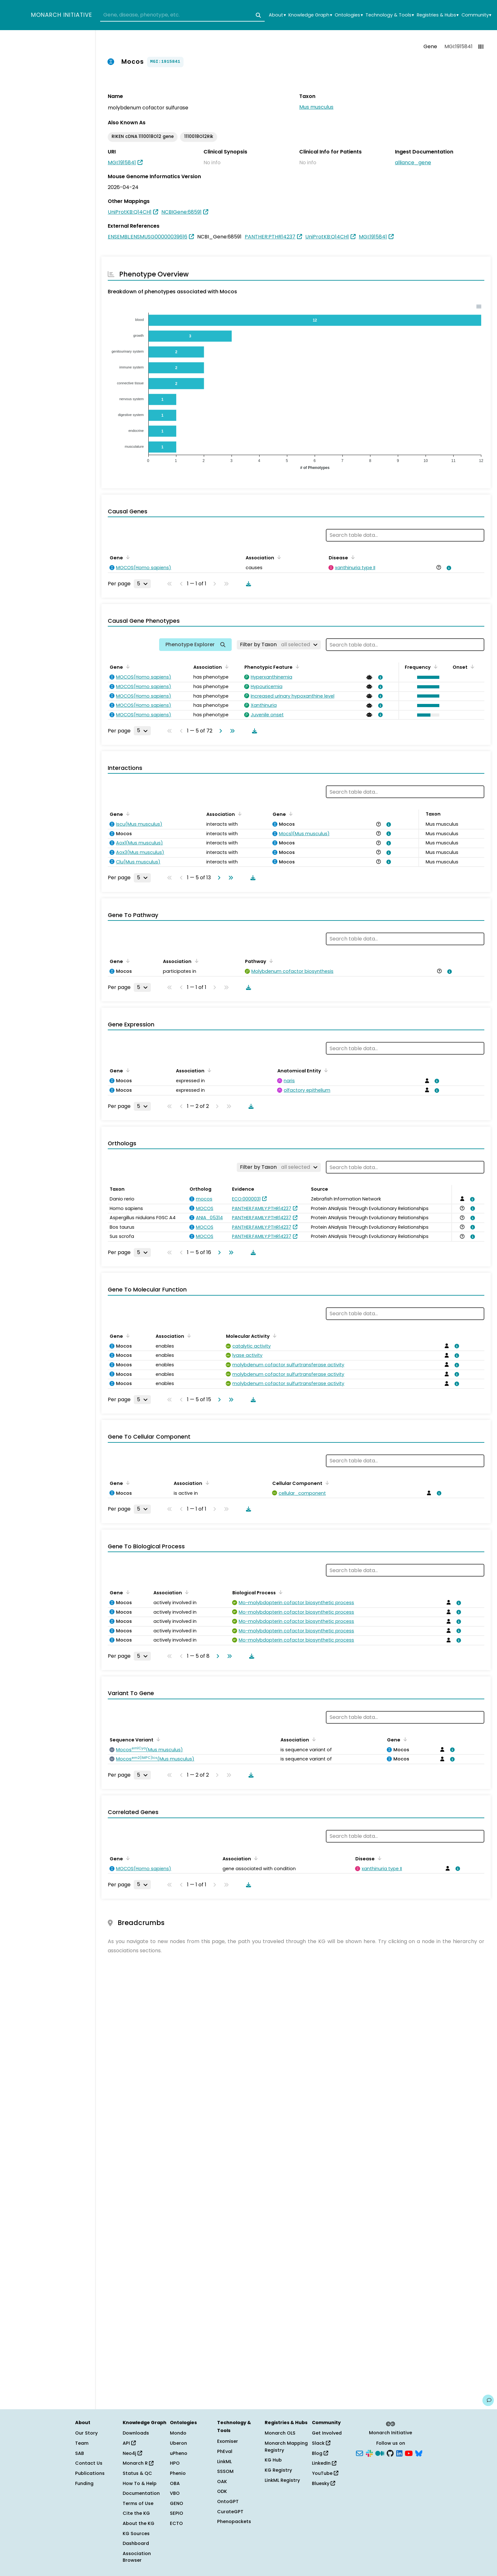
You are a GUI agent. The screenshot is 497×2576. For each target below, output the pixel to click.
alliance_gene (413, 162)
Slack (321, 2443)
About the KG (138, 2523)
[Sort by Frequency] (434, 666)
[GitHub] (390, 2453)
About (277, 15)
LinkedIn (324, 2463)
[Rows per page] (142, 583)
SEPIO (176, 2513)
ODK (222, 2491)
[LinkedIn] (399, 2453)
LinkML (224, 2461)
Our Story (86, 2433)
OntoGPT (228, 2501)
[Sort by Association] (278, 557)
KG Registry (278, 2470)
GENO (176, 2503)
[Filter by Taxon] (279, 644)
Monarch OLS (280, 2433)
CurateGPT (230, 2511)
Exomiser (227, 2441)
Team (81, 2443)
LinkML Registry (282, 2480)
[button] (427, 677)
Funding (84, 2483)
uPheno (178, 2453)
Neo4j (132, 2453)
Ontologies (349, 15)
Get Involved (327, 2433)
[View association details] (447, 568)
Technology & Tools (389, 15)
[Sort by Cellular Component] (326, 1483)
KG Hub (273, 2460)
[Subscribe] (359, 2453)
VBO (175, 2493)
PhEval (224, 2451)
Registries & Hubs (438, 15)
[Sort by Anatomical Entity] (325, 1070)
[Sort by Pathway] (270, 961)
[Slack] (369, 2453)
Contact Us (88, 2463)
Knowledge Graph (310, 15)
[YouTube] (409, 2453)
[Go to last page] (231, 730)
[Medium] (379, 2453)
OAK (222, 2481)
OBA (175, 2483)
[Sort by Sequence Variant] (157, 1739)
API (129, 2443)
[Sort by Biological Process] (279, 1592)
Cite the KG (136, 2513)
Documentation (141, 2493)
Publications (90, 2473)
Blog (320, 2453)
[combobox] (182, 15)
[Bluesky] (418, 2453)
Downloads (136, 2433)
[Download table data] (247, 583)
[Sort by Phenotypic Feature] (296, 666)
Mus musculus (316, 107)
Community (476, 15)
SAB (79, 2453)
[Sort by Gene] (127, 557)
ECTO (176, 2523)
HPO (175, 2463)
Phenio (178, 2473)
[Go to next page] (219, 730)
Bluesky (323, 2483)
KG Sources (136, 2533)
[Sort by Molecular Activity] (273, 1335)
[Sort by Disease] (352, 557)
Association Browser (137, 2557)
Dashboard (136, 2543)
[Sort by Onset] (471, 666)
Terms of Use (138, 2503)
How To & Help (140, 2483)
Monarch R (138, 2463)
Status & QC (137, 2473)
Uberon (178, 2443)
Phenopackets (234, 2521)
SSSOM (225, 2471)
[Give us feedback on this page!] (488, 2400)
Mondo (178, 2433)
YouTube (325, 2473)
